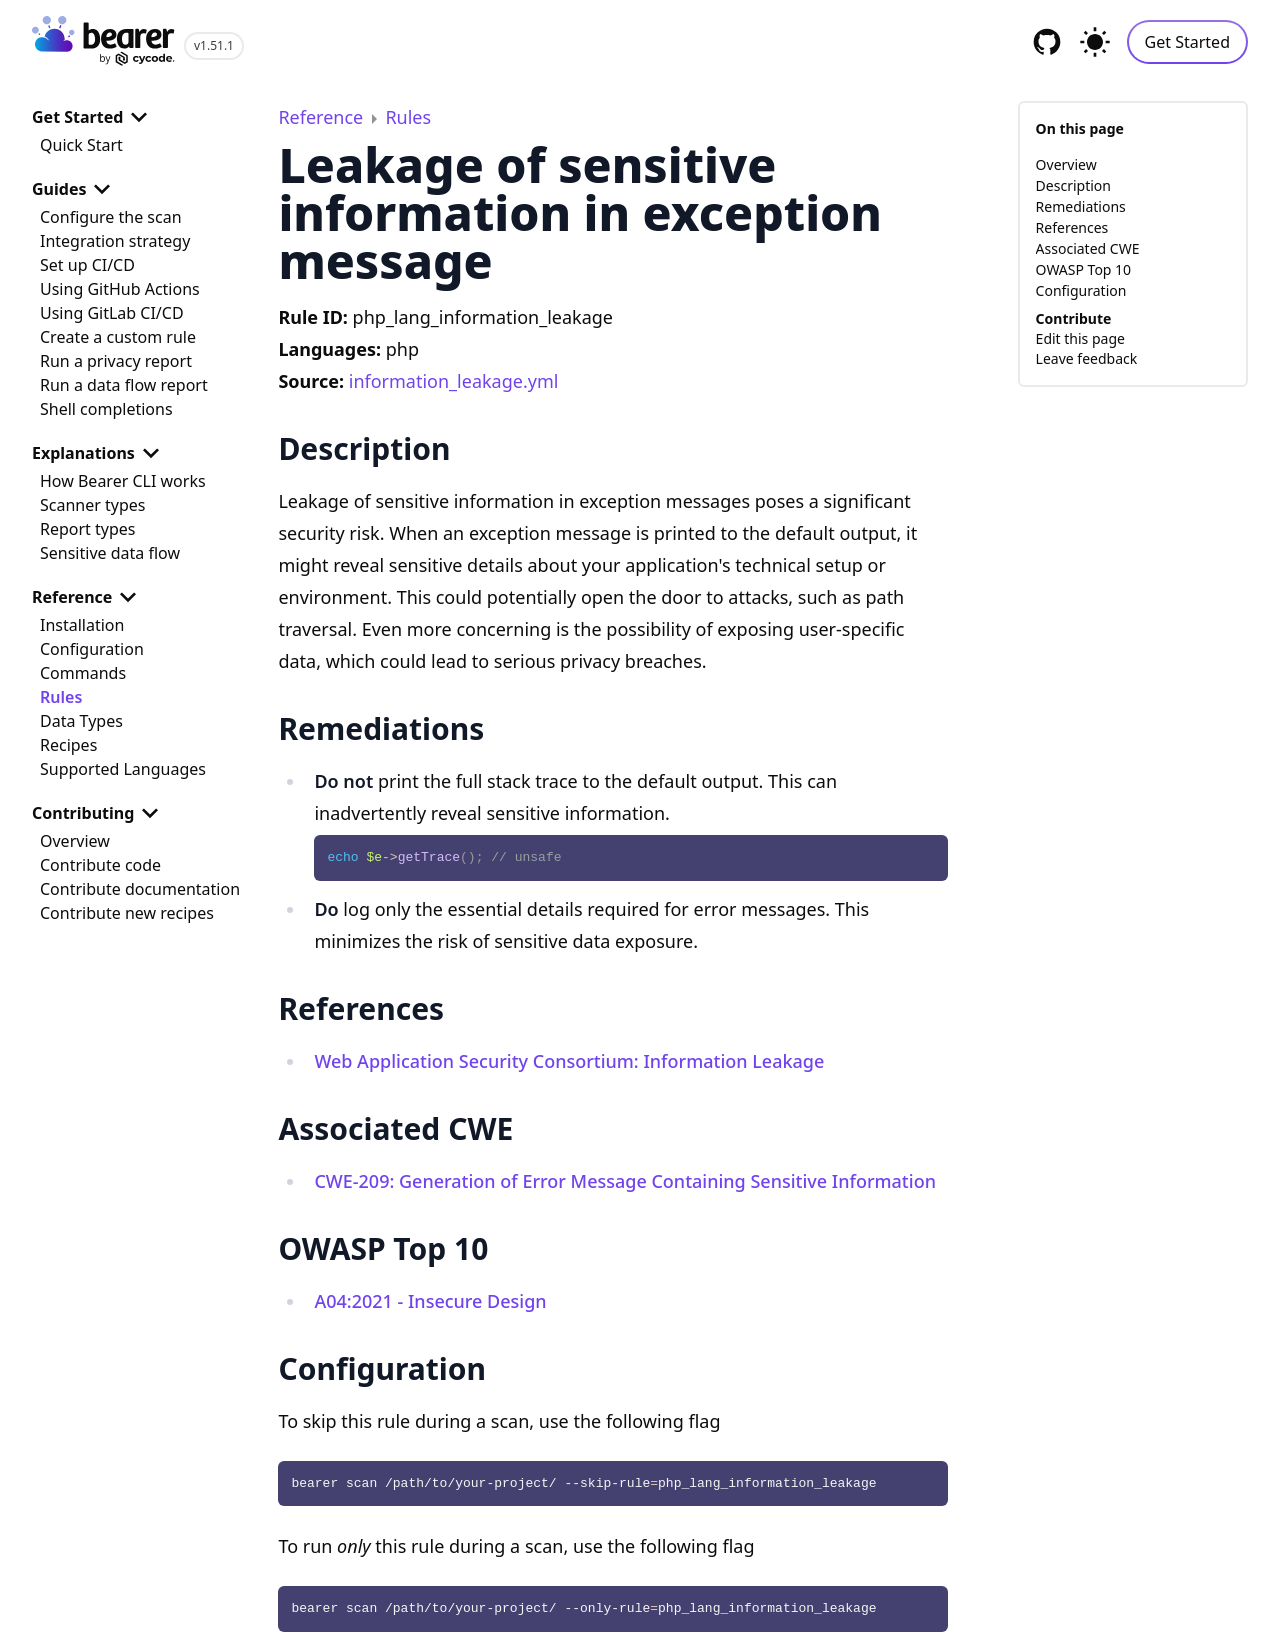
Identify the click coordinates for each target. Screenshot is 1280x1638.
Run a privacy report (116, 361)
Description (1073, 185)
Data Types (81, 721)
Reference (88, 597)
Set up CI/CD (87, 265)
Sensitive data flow (110, 553)
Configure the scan (111, 217)
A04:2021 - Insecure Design (430, 1301)
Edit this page (1080, 338)
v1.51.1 (214, 45)
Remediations (1081, 206)
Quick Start (81, 145)
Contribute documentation (140, 889)
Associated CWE (1088, 248)
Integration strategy (115, 241)
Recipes (68, 745)
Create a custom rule (118, 337)
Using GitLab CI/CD (112, 313)
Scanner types (92, 505)
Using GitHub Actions (120, 289)
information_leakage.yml (454, 381)
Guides (75, 189)
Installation (82, 625)
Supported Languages (123, 769)
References (1072, 227)
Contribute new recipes (127, 913)
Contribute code (100, 865)
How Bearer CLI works (123, 481)
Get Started (1187, 42)
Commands (83, 673)
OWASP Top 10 (1084, 269)
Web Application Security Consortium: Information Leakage (569, 1061)
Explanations (99, 453)
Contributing (99, 813)
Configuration (92, 649)
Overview (75, 841)
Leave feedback (1087, 358)
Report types (88, 529)
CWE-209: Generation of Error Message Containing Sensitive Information (625, 1181)
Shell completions (106, 409)
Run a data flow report (124, 385)
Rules (61, 697)
